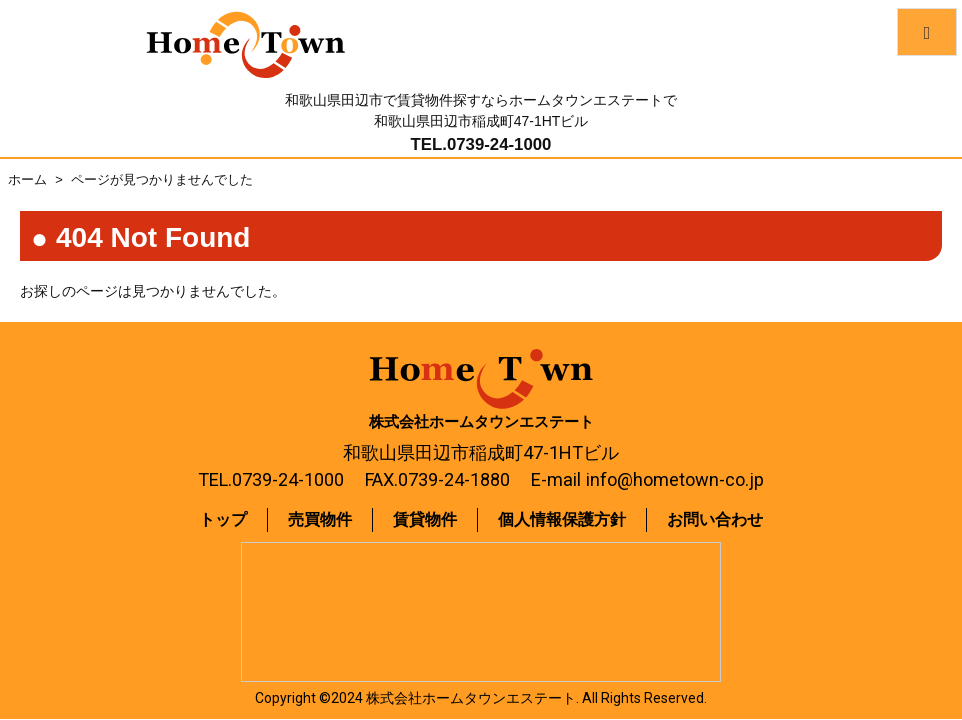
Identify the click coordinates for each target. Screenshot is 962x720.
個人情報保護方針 (562, 519)
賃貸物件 (425, 519)
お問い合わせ (715, 519)
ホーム (27, 179)
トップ (223, 519)
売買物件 (320, 519)
